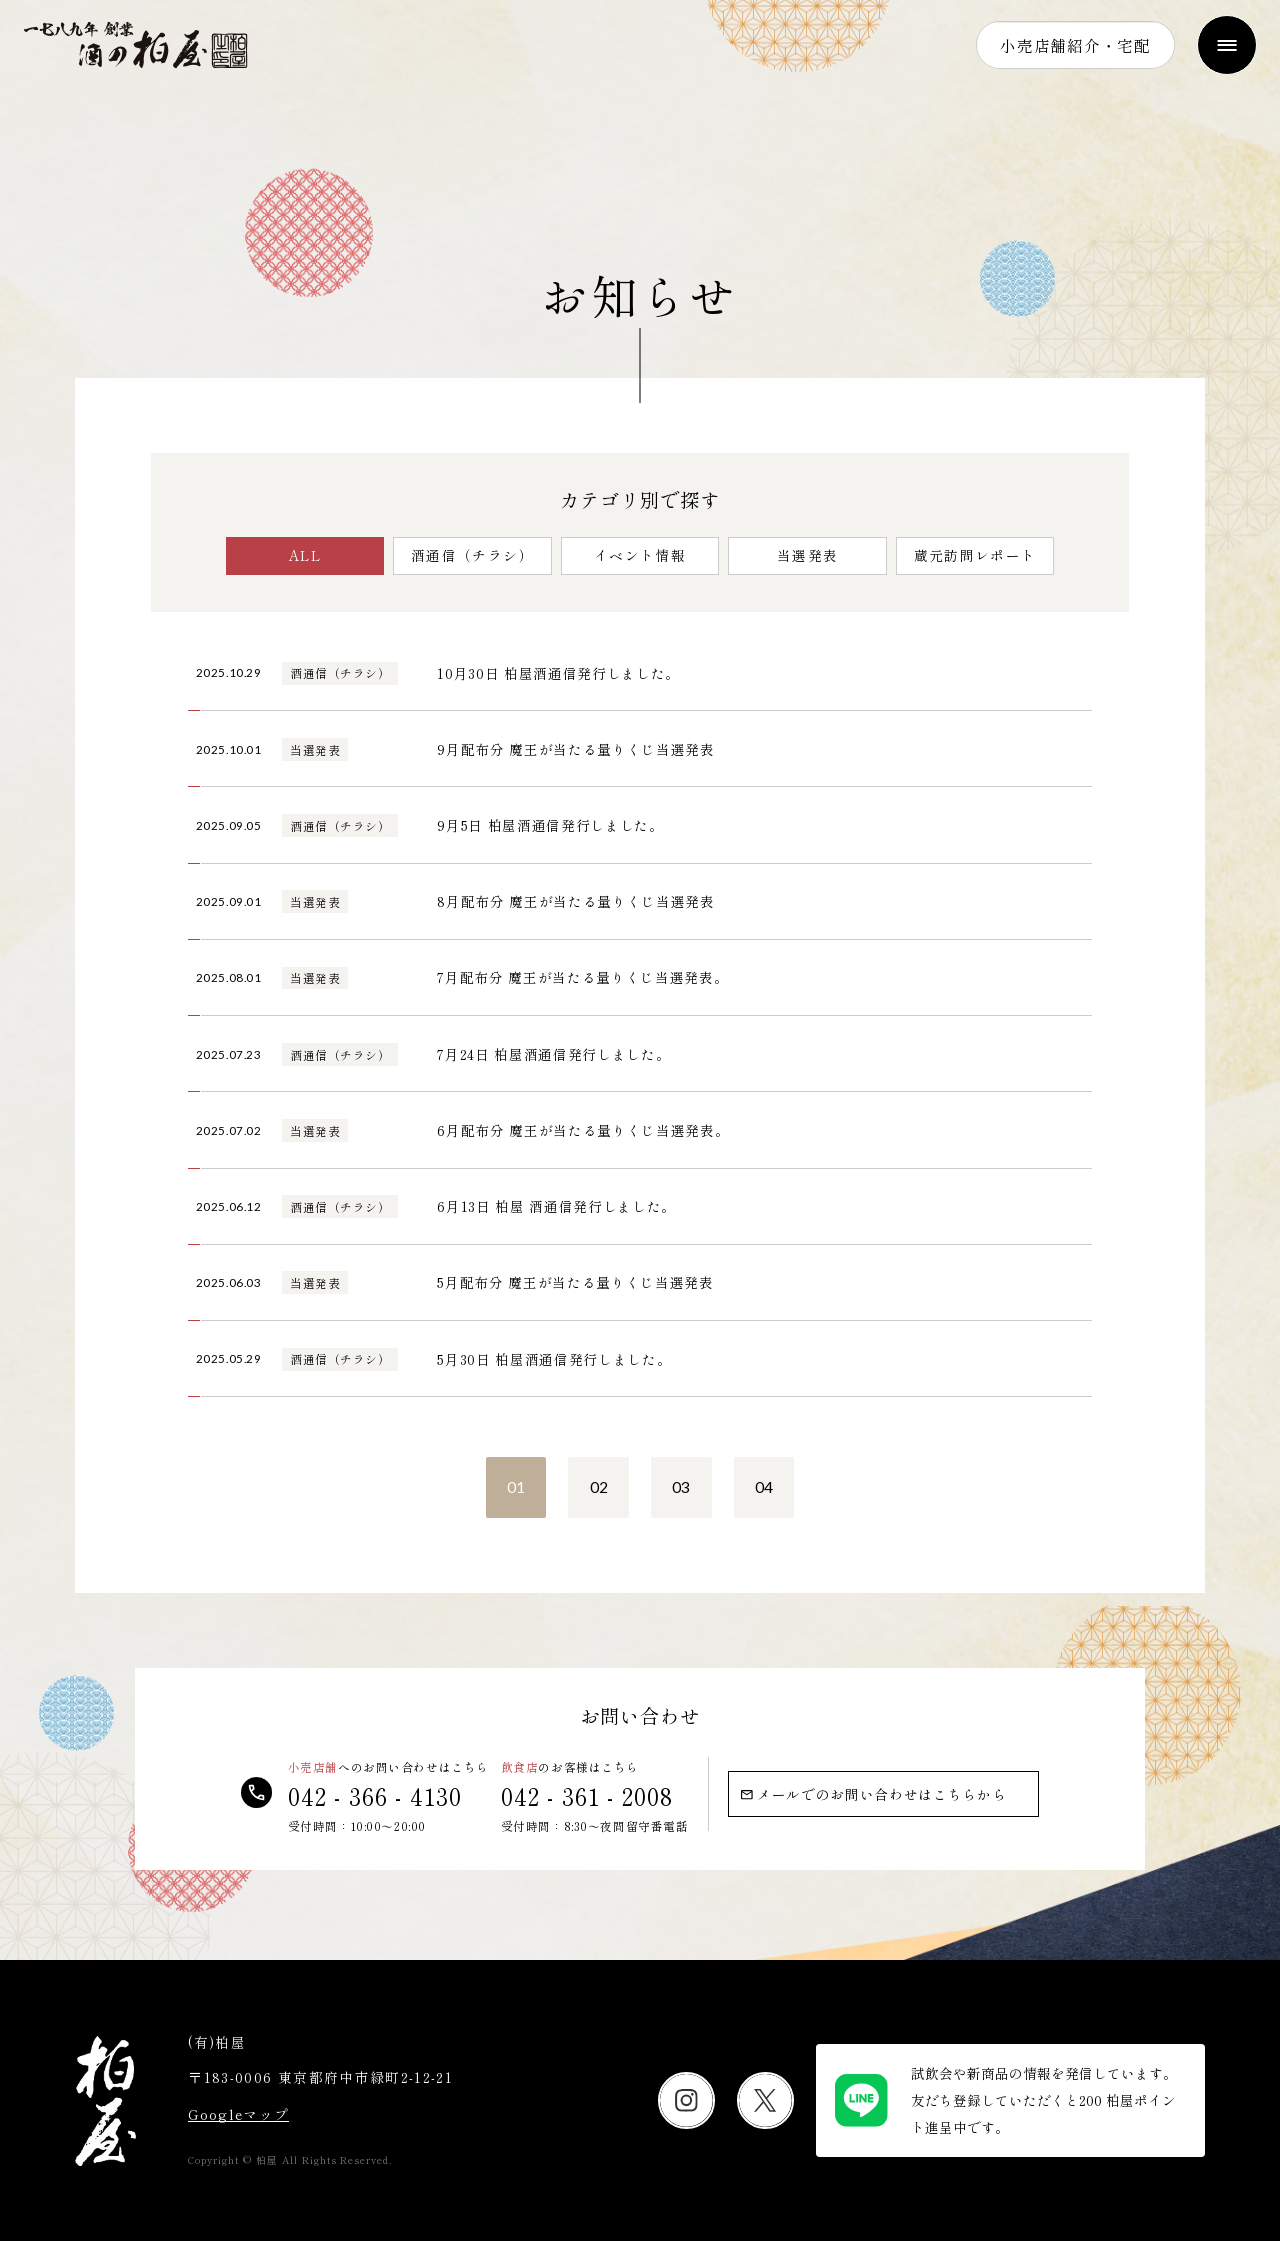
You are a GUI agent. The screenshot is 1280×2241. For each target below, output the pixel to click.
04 (764, 1487)
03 (681, 1487)
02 (599, 1487)
